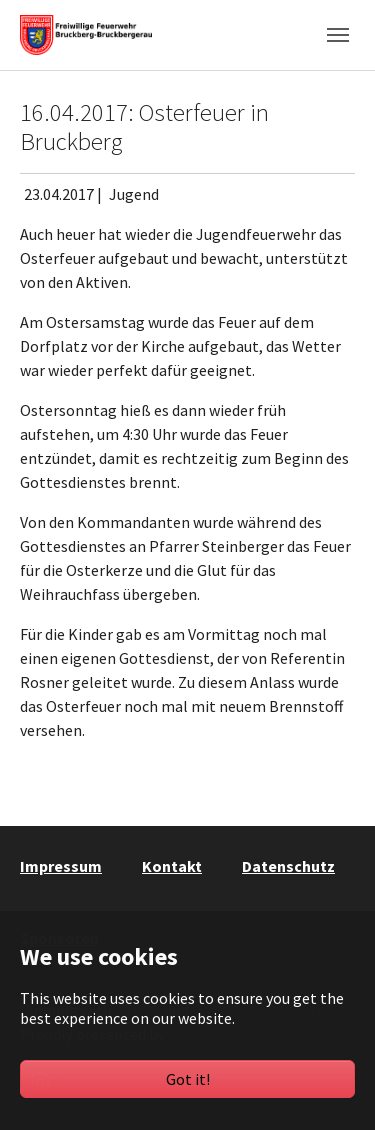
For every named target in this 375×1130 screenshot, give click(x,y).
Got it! (188, 1079)
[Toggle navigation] (338, 35)
